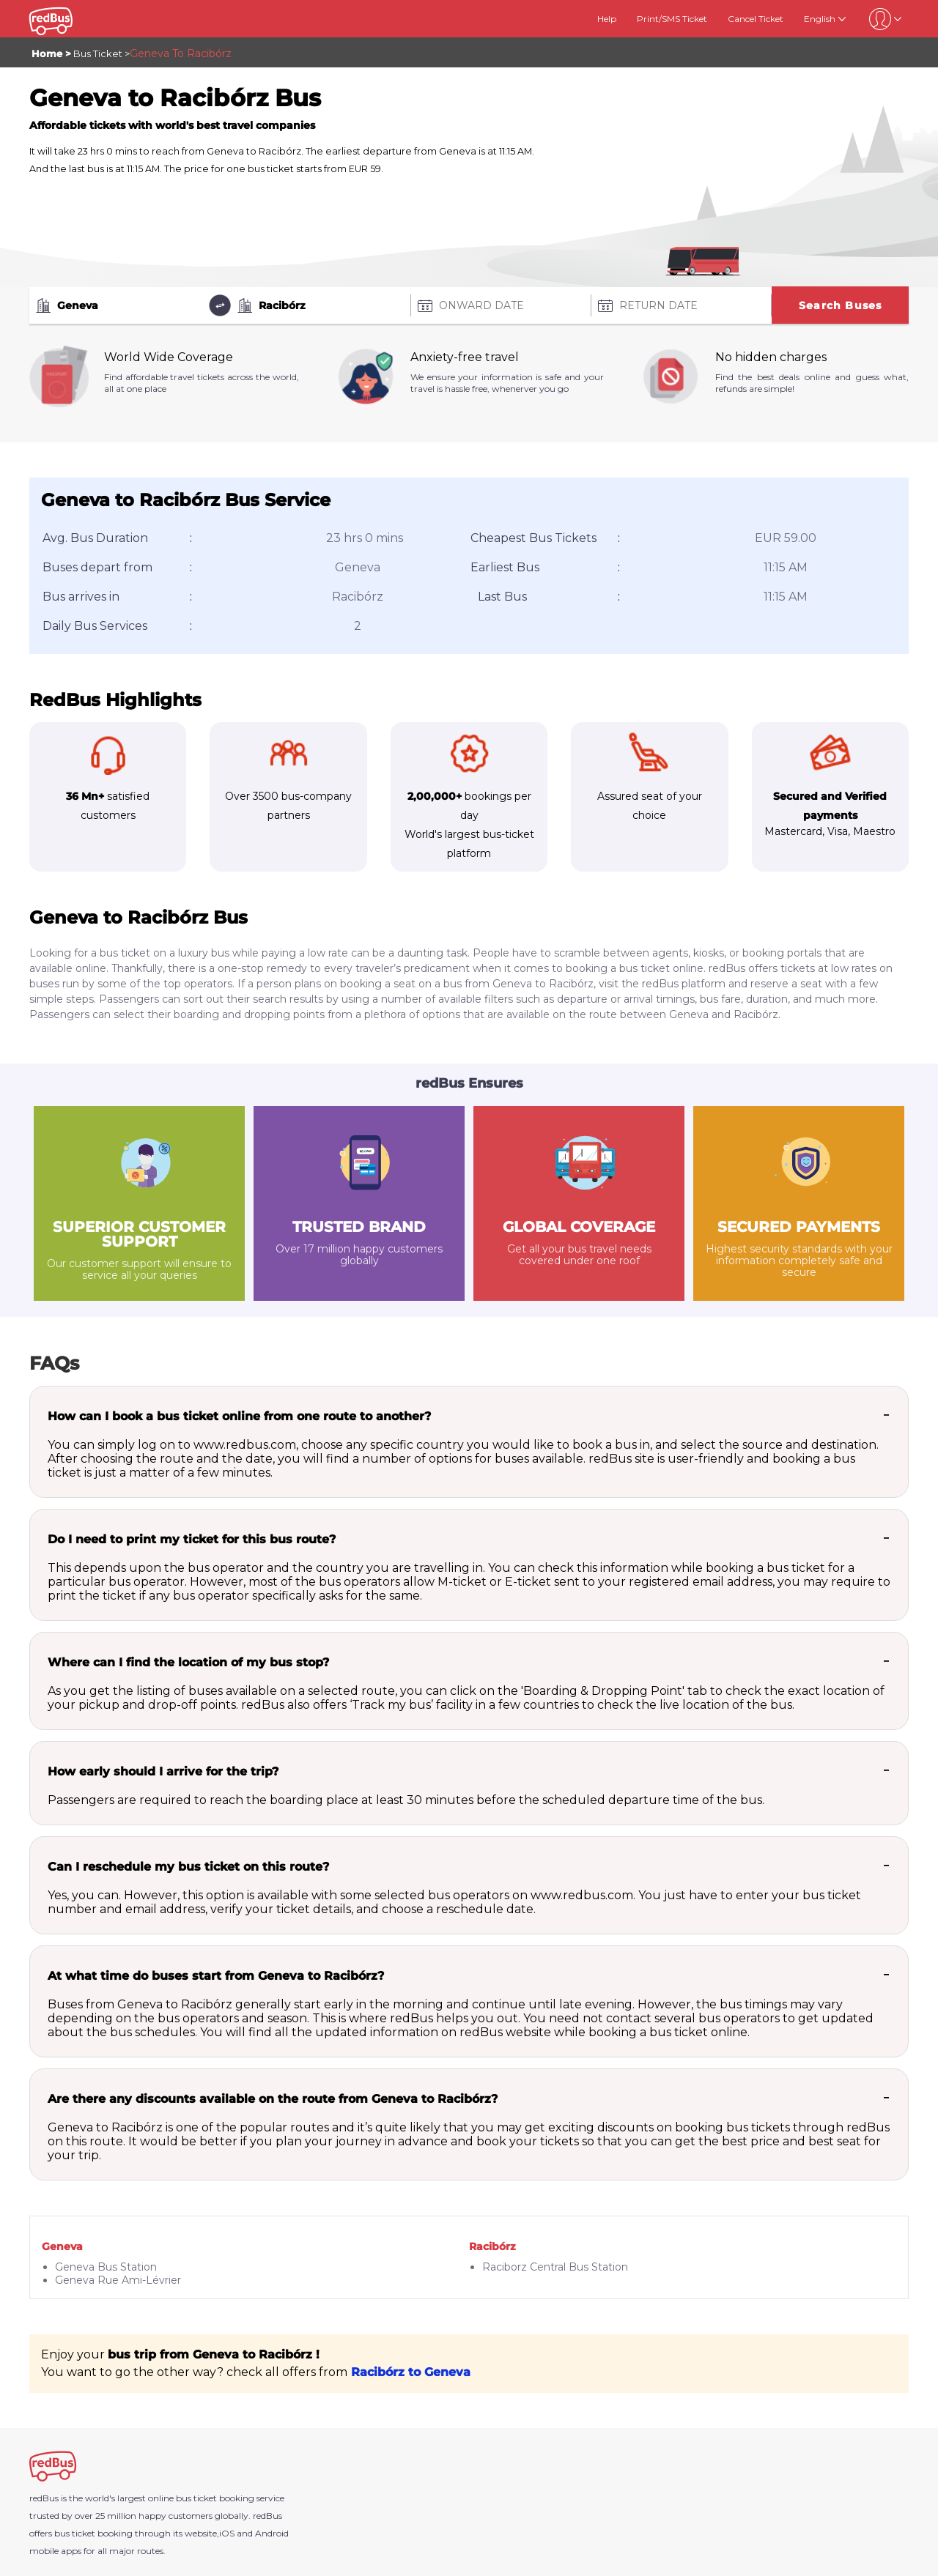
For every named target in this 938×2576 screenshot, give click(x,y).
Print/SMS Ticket (672, 18)
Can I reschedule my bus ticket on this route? (188, 1867)
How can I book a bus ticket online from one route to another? (239, 1416)
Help (606, 18)
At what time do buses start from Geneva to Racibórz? (216, 1976)
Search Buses (840, 305)
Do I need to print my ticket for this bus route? (192, 1539)
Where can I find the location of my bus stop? (188, 1662)
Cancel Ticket (755, 18)
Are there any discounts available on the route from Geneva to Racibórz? (273, 2099)
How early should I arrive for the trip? (163, 1771)
